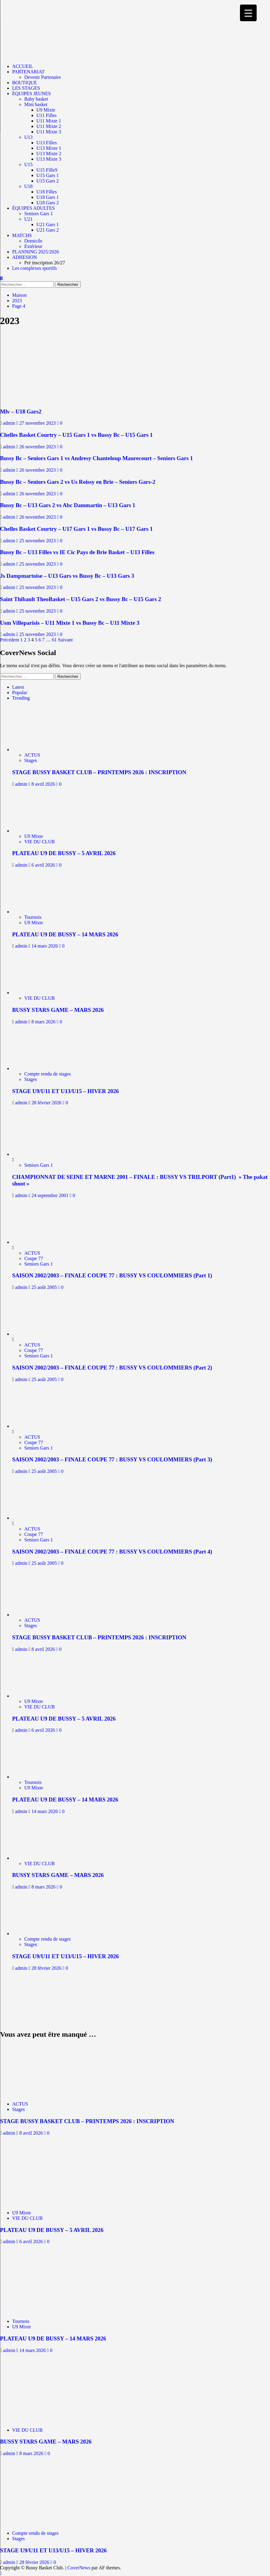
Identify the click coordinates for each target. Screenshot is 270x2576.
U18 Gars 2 (47, 202)
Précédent (9, 639)
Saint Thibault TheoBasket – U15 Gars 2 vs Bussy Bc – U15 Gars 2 (80, 599)
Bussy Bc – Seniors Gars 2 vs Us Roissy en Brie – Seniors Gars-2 (77, 482)
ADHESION (24, 257)
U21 (28, 219)
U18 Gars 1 (47, 197)
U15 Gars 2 (47, 180)
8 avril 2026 (44, 784)
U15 (28, 164)
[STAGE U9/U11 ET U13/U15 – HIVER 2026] (39, 1068)
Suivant (65, 639)
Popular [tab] (19, 692)
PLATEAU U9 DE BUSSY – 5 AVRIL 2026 (64, 853)
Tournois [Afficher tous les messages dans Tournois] (33, 917)
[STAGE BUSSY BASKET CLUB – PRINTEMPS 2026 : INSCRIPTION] (39, 749)
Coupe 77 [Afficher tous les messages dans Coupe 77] (33, 1258)
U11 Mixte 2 (48, 126)
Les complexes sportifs (34, 268)
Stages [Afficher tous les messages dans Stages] (30, 760)
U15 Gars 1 (47, 175)
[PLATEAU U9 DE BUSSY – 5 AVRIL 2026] (39, 830)
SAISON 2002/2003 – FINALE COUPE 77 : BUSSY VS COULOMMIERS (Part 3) (112, 1459)
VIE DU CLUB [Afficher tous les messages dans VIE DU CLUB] (39, 841)
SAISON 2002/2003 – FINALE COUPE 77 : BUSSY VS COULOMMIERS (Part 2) (112, 1367)
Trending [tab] (21, 698)
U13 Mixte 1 (48, 148)
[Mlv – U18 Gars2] (34, 399)
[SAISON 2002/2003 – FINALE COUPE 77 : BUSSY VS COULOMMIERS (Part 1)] (35, 1242)
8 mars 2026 (44, 1021)
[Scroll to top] (1, 2573)
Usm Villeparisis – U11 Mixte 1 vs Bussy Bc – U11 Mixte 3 (69, 623)
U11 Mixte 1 (48, 120)
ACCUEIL (22, 66)
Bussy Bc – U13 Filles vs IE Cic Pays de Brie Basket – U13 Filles (77, 552)
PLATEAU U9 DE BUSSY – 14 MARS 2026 (65, 934)
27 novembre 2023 (38, 423)
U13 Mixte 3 (48, 159)
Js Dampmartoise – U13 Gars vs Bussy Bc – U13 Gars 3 (67, 576)
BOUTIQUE (24, 82)
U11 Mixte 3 (48, 131)
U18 (28, 186)
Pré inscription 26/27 (44, 262)
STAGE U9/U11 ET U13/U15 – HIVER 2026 (65, 1091)
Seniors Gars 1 (38, 213)
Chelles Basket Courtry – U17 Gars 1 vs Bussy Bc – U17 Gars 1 (76, 529)
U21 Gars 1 (47, 224)
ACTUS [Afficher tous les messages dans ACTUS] (32, 755)
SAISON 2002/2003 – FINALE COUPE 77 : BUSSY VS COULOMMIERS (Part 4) (112, 1551)
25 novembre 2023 (38, 540)
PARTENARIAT (28, 71)
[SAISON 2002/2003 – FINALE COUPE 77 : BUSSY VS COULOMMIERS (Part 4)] (35, 1518)
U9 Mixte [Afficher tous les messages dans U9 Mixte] (33, 836)
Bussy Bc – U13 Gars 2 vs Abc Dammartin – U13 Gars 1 (67, 505)
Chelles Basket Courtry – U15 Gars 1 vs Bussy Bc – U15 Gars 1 (76, 435)
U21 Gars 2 (47, 230)
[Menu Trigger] (248, 13)
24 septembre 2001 (51, 1195)
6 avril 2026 (44, 865)
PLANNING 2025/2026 (35, 251)
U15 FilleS (47, 169)
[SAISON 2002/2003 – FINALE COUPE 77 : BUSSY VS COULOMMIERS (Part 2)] (35, 1334)
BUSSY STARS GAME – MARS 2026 (58, 1010)
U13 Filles (46, 142)
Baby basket (36, 99)
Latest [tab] (18, 687)
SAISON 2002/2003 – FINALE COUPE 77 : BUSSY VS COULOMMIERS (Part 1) (112, 1275)
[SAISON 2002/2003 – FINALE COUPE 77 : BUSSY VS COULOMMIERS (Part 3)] (35, 1426)
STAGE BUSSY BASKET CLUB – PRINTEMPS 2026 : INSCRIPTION (99, 772)
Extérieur (33, 246)
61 (54, 639)
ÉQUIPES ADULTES (33, 208)
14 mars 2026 (45, 945)
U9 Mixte (45, 109)
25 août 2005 (45, 1287)
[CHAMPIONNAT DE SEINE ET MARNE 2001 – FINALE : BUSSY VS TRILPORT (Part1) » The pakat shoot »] (35, 1154)
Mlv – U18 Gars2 (21, 411)
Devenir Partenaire (42, 77)
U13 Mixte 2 (48, 153)
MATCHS (22, 235)
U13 (28, 137)
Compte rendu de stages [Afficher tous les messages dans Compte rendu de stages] (47, 1073)
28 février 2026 (47, 1102)
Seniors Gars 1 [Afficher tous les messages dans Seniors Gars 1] (38, 1165)
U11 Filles (46, 115)
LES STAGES (26, 88)
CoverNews (78, 2567)
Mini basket (35, 104)
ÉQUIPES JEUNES (31, 93)
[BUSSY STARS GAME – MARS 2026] (39, 992)
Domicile (33, 240)
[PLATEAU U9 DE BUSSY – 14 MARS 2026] (39, 911)
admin (9, 423)
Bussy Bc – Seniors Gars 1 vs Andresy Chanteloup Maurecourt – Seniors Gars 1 (96, 458)
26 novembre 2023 (38, 446)
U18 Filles (46, 191)
